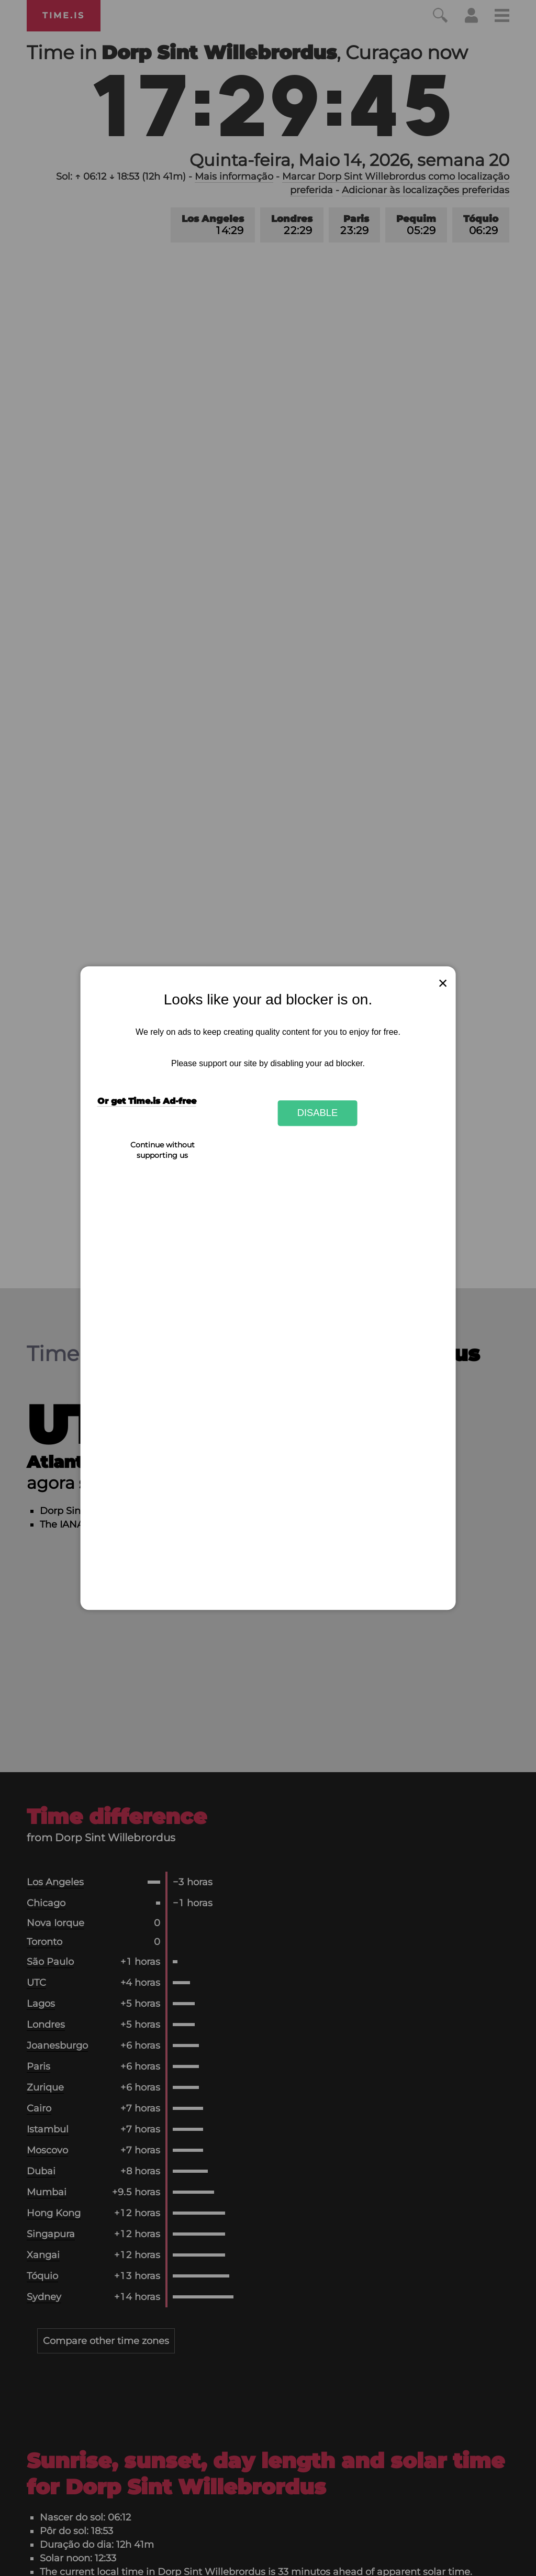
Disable (317, 1113)
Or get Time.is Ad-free (146, 1101)
